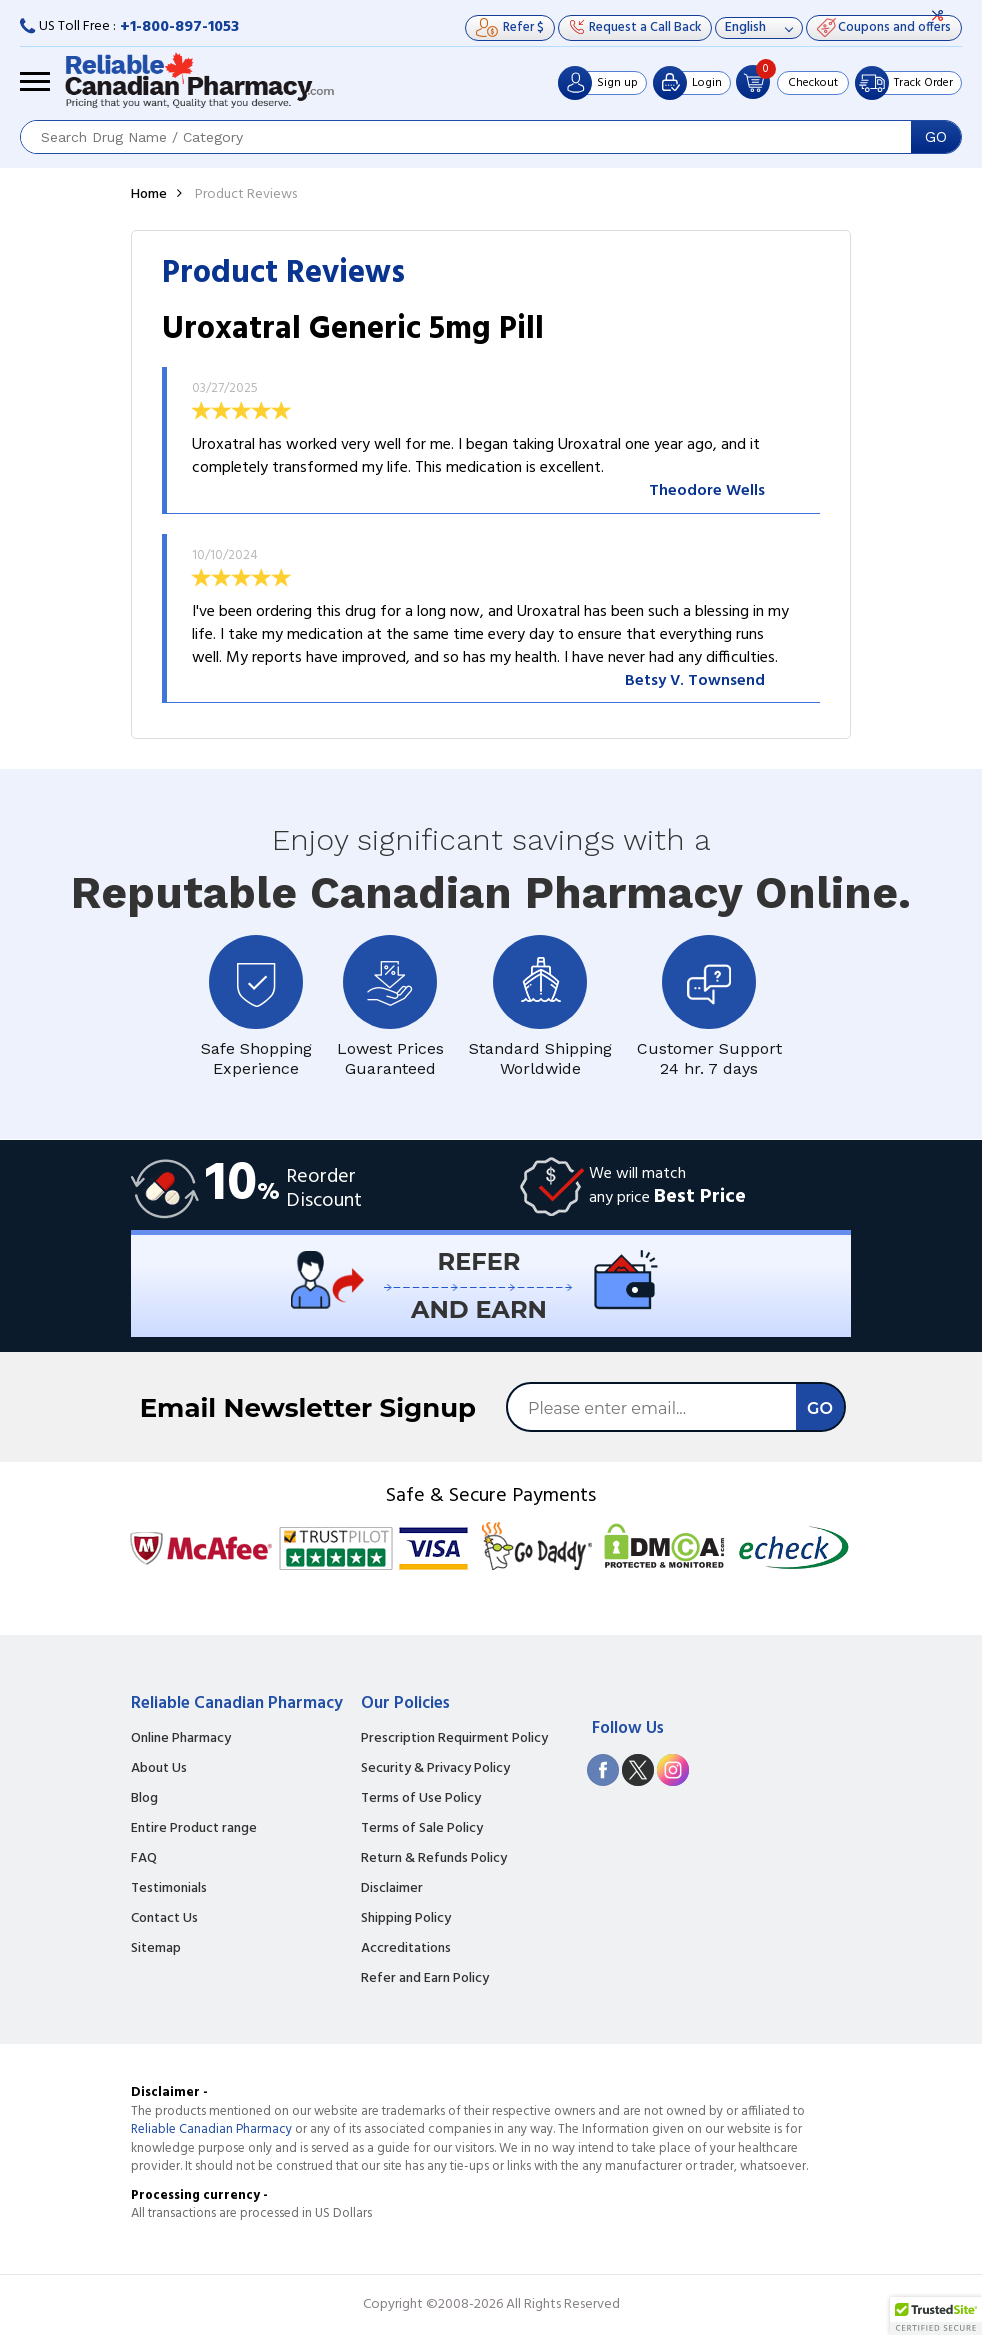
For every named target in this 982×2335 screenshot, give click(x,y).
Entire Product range (194, 1829)
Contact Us (164, 1919)
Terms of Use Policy (421, 1799)
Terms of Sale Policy (422, 1829)
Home (149, 194)
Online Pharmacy (181, 1739)
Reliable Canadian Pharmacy (211, 2129)
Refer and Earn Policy (425, 1979)
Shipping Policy (406, 1919)
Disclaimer (392, 1889)
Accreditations (406, 1949)
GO (936, 137)
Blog (144, 1799)
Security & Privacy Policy (435, 1769)
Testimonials (169, 1889)
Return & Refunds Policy (434, 1859)
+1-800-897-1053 (179, 27)
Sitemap (156, 1949)
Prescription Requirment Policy (454, 1739)
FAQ (144, 1859)
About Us (159, 1769)
